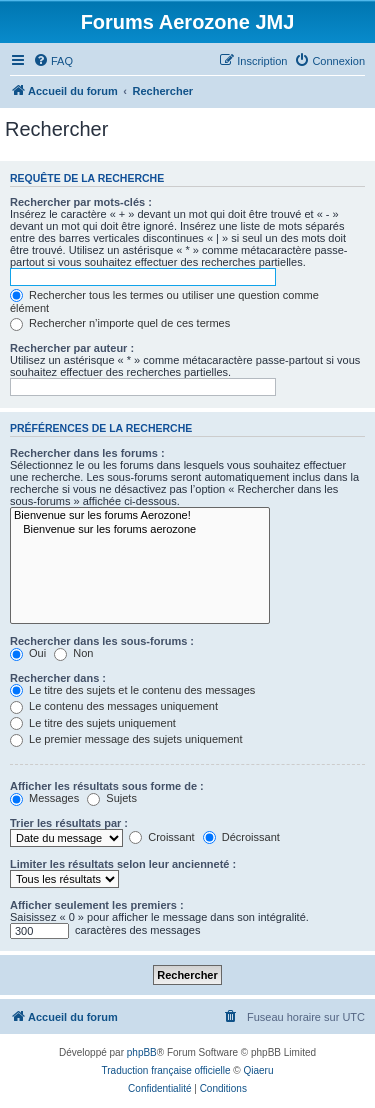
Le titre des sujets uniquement (93, 723)
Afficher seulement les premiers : (97, 905)
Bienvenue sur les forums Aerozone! (140, 516)
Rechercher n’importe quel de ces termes (120, 323)
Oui (28, 653)
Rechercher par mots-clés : (81, 202)
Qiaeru (258, 1070)
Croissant (162, 837)
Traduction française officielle (166, 1070)
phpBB (142, 1052)
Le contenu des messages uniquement (114, 706)
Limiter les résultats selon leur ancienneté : (123, 864)
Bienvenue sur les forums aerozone (140, 530)
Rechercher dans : (58, 678)
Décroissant (241, 837)
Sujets (112, 798)
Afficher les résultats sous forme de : (107, 786)
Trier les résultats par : (69, 823)
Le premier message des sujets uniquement (126, 739)
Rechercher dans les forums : (87, 453)
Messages (44, 798)
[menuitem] (53, 61)
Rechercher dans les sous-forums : (102, 641)
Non (73, 653)
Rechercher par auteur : (72, 348)
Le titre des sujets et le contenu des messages (132, 690)
